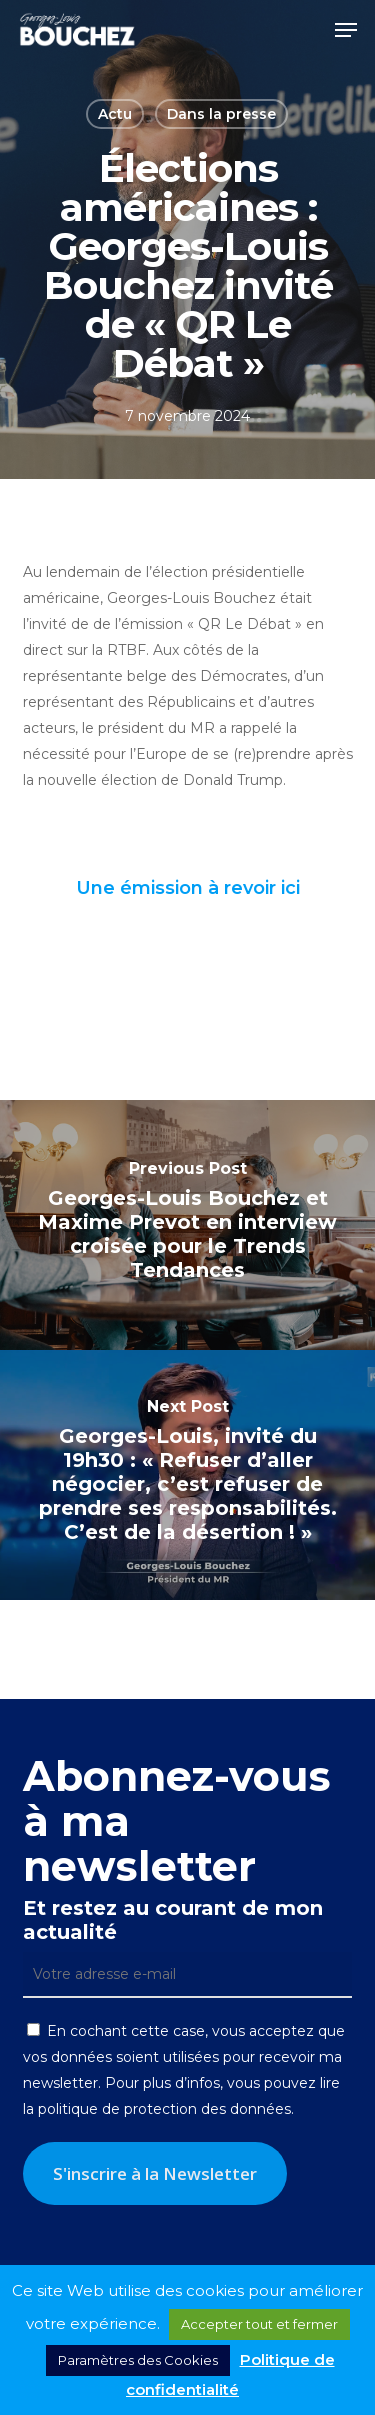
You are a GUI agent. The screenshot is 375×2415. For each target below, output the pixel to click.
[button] (346, 30)
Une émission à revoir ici (188, 888)
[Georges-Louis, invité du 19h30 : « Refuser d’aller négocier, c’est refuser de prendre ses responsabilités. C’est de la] (187, 1475)
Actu (115, 114)
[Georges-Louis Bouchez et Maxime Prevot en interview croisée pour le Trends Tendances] (187, 1225)
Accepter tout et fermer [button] (259, 2324)
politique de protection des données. (166, 2109)
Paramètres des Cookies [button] (138, 2360)
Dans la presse (221, 114)
